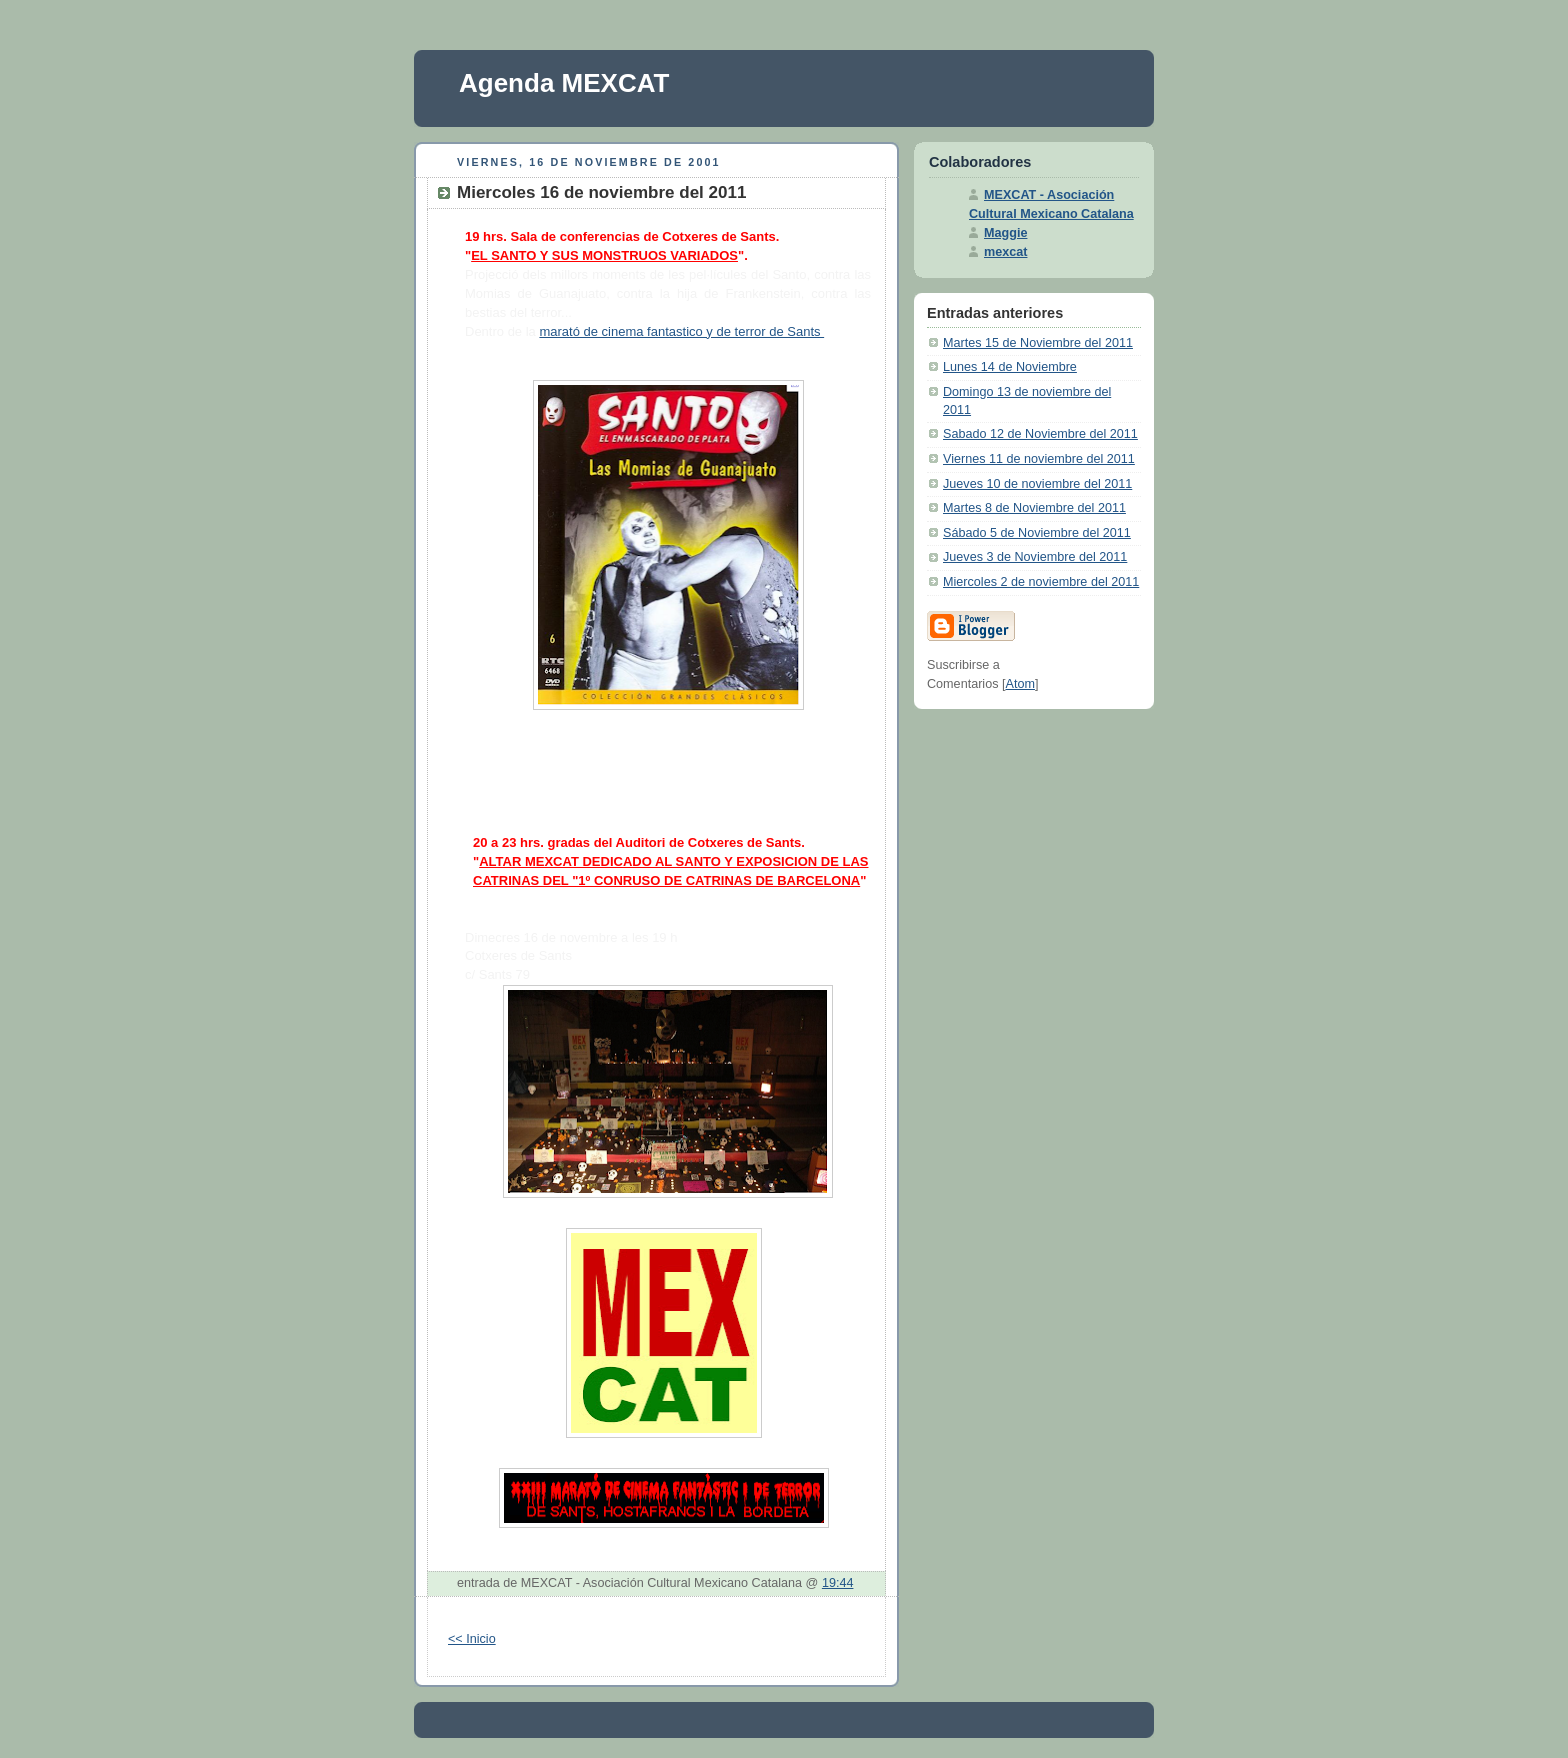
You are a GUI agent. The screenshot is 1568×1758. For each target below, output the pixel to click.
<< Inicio (472, 1639)
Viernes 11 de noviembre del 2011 (1039, 459)
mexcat (1005, 252)
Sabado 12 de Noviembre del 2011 (1040, 434)
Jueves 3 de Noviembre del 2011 (1035, 557)
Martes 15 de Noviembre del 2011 (1038, 343)
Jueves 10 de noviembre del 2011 (1037, 484)
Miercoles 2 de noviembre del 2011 (1041, 582)
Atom (1020, 684)
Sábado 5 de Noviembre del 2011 (1037, 533)
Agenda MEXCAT (564, 83)
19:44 (838, 1583)
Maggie (1005, 233)
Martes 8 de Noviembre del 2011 (1034, 508)
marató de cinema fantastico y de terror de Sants (681, 331)
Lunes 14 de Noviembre (1010, 367)
